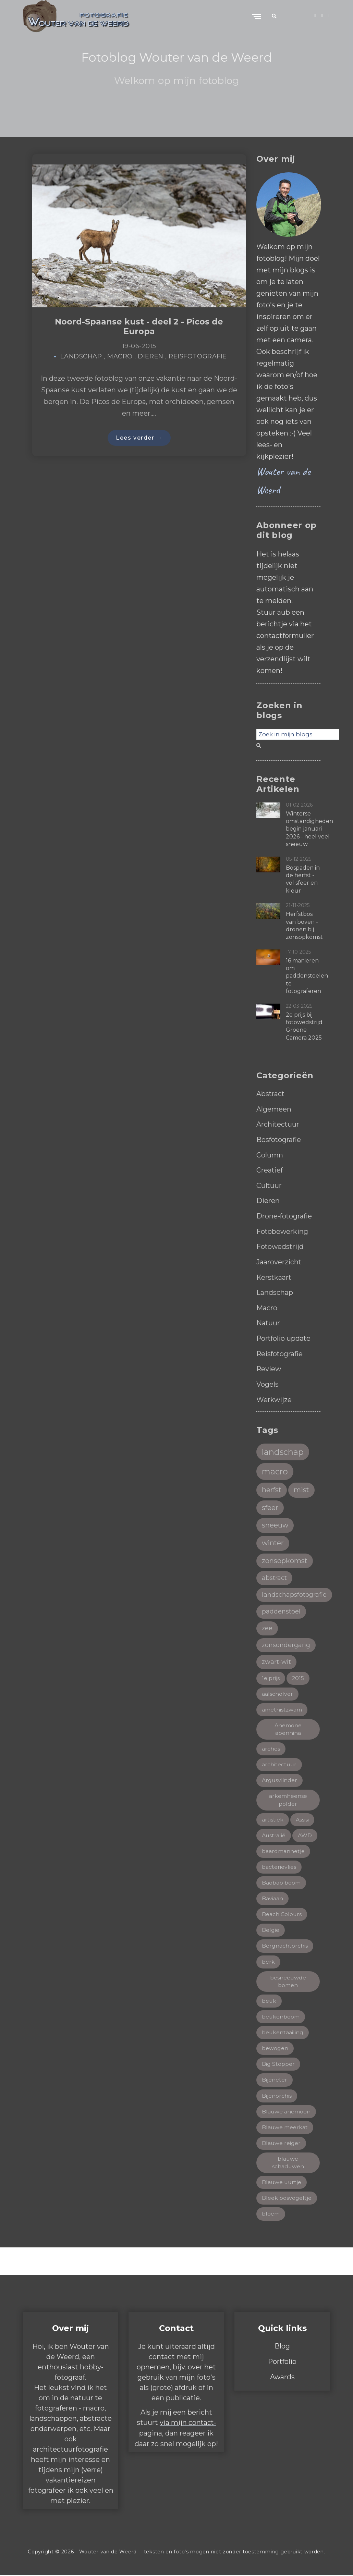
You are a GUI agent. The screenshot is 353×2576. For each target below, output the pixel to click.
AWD (305, 1833)
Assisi (302, 1817)
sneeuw (275, 1522)
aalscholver (277, 1691)
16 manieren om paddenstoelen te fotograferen (307, 976)
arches (271, 1746)
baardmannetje (283, 1849)
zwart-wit (276, 1659)
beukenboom (281, 2016)
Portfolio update (284, 1335)
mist (302, 1486)
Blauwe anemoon (286, 2111)
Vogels (267, 1380)
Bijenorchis (277, 2095)
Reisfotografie (198, 356)
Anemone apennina (288, 1726)
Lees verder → (139, 438)
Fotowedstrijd (280, 1244)
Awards (282, 2377)
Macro (120, 356)
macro (275, 1467)
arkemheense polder (288, 1798)
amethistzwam (282, 1707)
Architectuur (278, 1124)
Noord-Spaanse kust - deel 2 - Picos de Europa (138, 326)
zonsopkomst (285, 1557)
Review (269, 1365)
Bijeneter (274, 2079)
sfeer (270, 1504)
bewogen (275, 2048)
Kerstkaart (274, 1275)
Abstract (270, 1094)
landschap (283, 1447)
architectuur (279, 1762)
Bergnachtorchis (285, 1944)
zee (267, 1625)
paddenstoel (281, 1608)
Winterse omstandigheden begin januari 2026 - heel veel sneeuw (309, 829)
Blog (282, 2347)
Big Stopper (278, 2063)
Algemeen (273, 1109)
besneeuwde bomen (288, 1980)
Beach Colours (282, 1913)
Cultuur (269, 1184)
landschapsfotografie (294, 1591)
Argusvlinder (279, 1778)
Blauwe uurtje (282, 2182)
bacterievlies (279, 1865)
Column (269, 1154)
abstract (274, 1574)
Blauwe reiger (281, 2143)
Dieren (150, 356)
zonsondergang (286, 1642)
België (270, 1929)
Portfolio (282, 2362)
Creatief (269, 1169)
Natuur (268, 1320)
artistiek (272, 1817)
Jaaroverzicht (279, 1259)
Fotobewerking (282, 1229)
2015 (298, 1675)
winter (273, 1539)
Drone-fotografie (284, 1214)
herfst (272, 1486)
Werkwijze (274, 1395)
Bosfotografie (279, 1139)
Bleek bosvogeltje (287, 2198)
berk (268, 1961)
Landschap (81, 356)
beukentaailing (283, 2031)
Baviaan (272, 1897)
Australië (274, 1833)
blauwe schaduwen (288, 2163)
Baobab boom (281, 1881)
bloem (271, 2214)
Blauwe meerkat (285, 2127)
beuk (269, 2000)
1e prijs (271, 1675)
